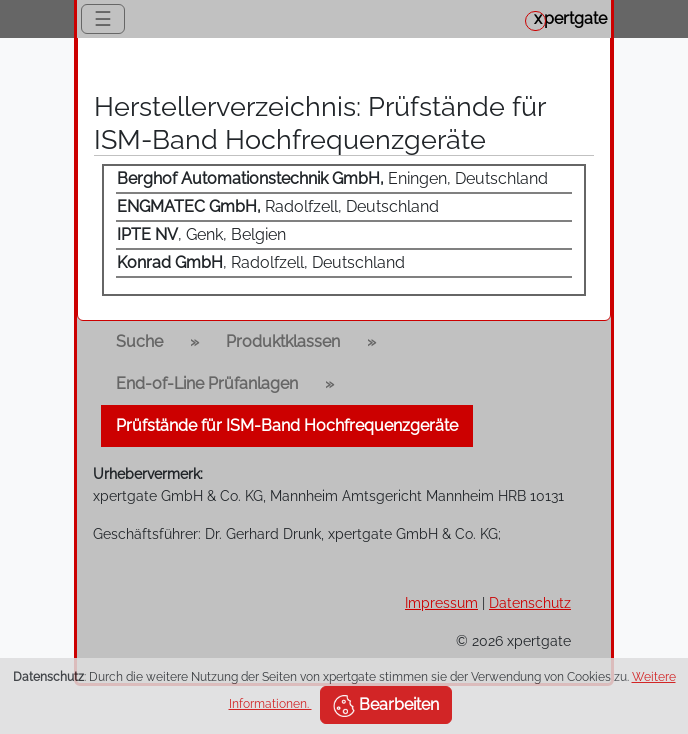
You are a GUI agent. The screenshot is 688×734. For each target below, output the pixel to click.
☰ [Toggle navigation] (103, 19)
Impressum (441, 602)
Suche (139, 341)
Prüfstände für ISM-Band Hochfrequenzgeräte (287, 425)
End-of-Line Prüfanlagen (207, 383)
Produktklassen (283, 341)
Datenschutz (530, 602)
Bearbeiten (386, 706)
